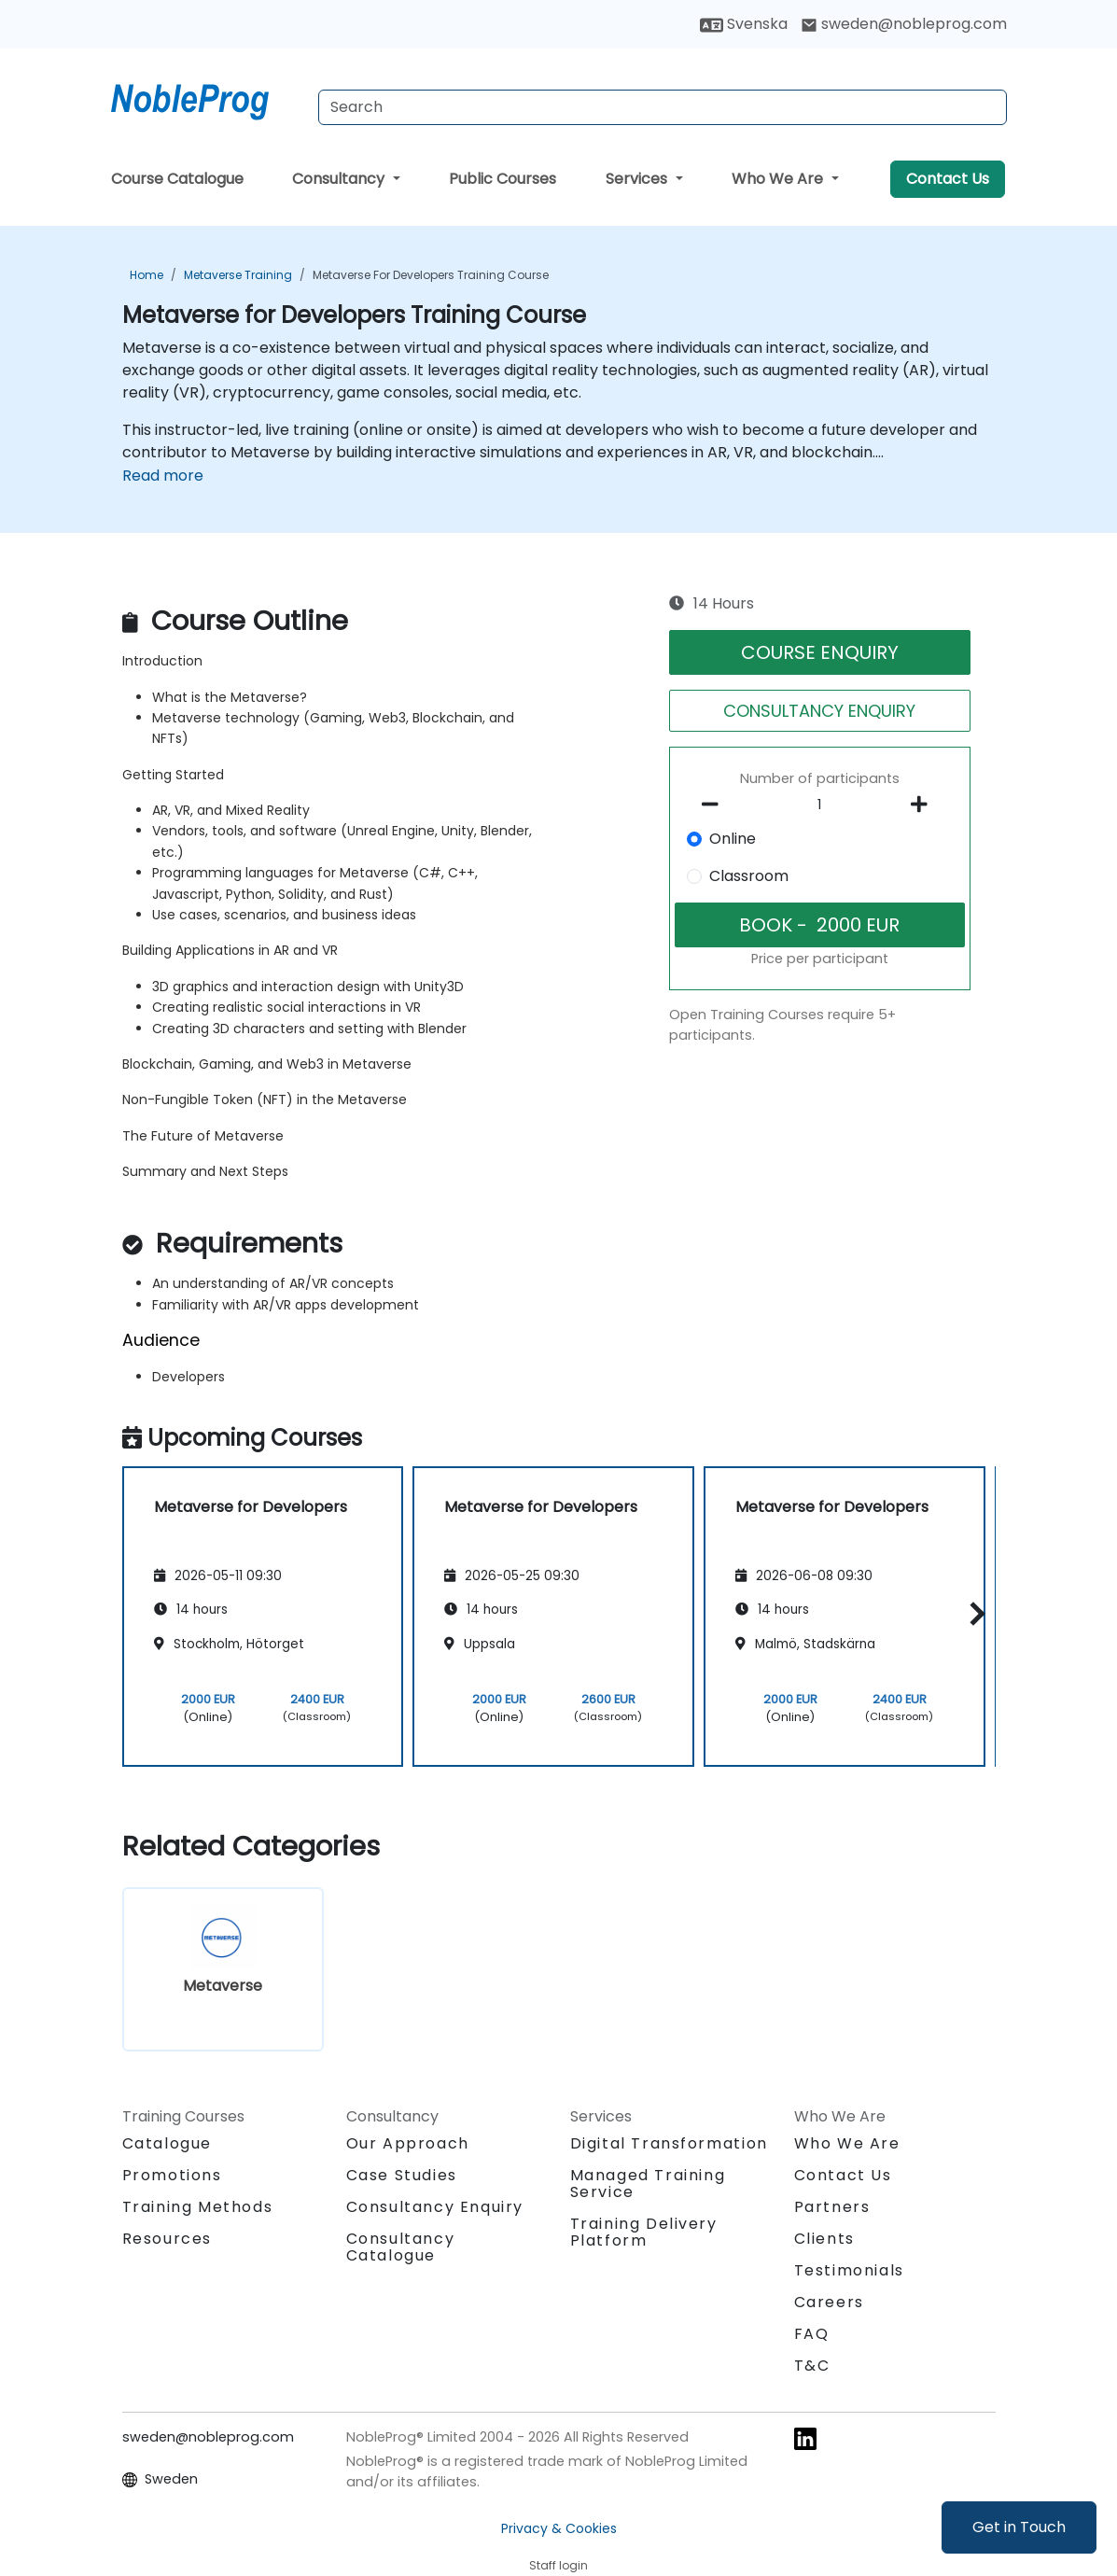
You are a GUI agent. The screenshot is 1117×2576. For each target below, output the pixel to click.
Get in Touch (1019, 2527)
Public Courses (502, 178)
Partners (832, 2207)
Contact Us (947, 178)
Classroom (749, 876)
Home (146, 275)
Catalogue (167, 2143)
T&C (812, 2365)
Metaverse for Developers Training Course (431, 275)
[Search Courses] (662, 107)
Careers (829, 2302)
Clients (824, 2238)
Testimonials (849, 2270)
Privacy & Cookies (559, 2528)
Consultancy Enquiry (435, 2207)
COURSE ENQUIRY (820, 652)
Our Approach (407, 2143)
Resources (167, 2238)
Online (732, 838)
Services (638, 178)
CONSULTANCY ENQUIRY (819, 710)
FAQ (812, 2334)
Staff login (558, 2565)
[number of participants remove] (716, 804)
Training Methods (197, 2207)
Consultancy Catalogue (400, 2247)
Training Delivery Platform (644, 2232)
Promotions (172, 2175)
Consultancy (340, 178)
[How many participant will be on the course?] (820, 805)
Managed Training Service (648, 2183)
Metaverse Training (238, 275)
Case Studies (401, 2175)
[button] (972, 1613)
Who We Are (779, 178)
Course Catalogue (177, 178)
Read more (162, 475)
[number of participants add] (924, 804)
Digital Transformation (669, 2143)
